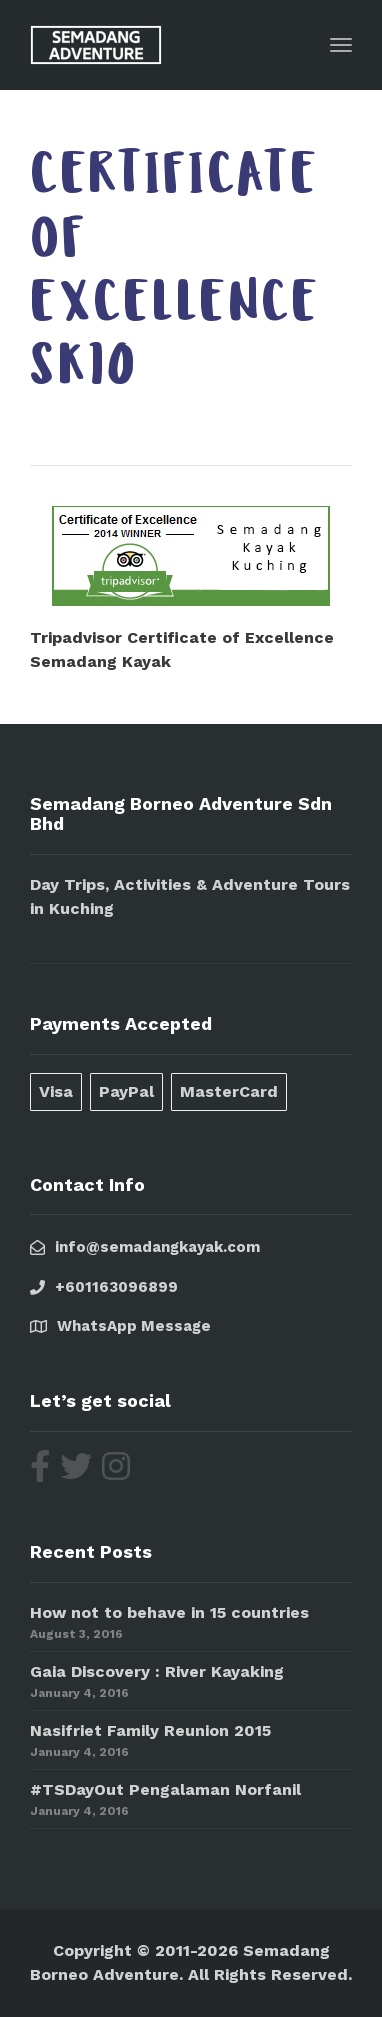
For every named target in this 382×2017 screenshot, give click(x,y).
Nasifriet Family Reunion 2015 (150, 1730)
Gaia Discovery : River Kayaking (157, 1671)
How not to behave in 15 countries (169, 1612)
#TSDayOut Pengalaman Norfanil (165, 1789)
